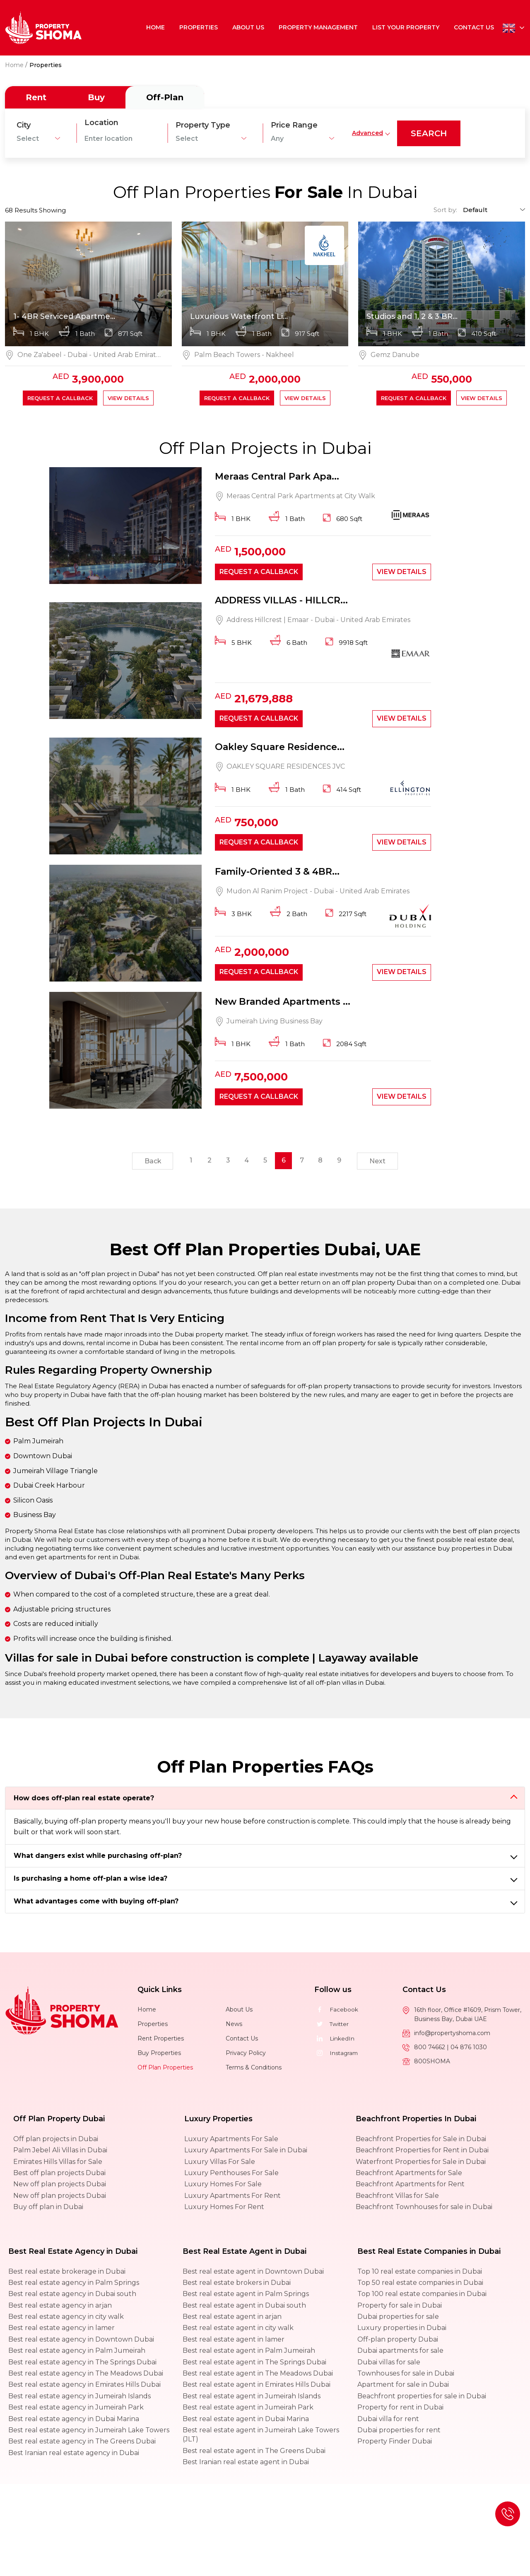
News (234, 2026)
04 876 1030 (468, 2049)
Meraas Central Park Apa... (277, 477)
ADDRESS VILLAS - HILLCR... (281, 601)
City (24, 125)
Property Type (203, 125)
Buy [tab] (96, 97)
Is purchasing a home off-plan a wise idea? (90, 1881)
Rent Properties (160, 2040)
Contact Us (474, 27)
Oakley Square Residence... (279, 748)
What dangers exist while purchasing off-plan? (98, 1858)
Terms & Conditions (254, 2069)
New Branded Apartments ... (282, 1003)
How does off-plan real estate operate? (84, 1800)
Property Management (319, 27)
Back (151, 1163)
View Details (128, 398)
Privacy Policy (246, 2055)
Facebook (336, 2011)
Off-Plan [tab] (164, 97)
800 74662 (430, 2049)
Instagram (336, 2055)
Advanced (367, 133)
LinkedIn (334, 2040)
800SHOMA (432, 2063)
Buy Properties (159, 2055)
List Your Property (406, 27)
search (429, 133)
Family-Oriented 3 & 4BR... (277, 873)
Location (101, 122)
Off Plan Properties (165, 2069)
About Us (249, 27)
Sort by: (445, 210)
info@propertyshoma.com (452, 2035)
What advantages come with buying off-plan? (96, 1904)
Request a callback (60, 398)
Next (379, 1163)
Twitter (332, 2026)
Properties (200, 27)
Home (157, 27)
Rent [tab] (36, 97)
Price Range (294, 125)
